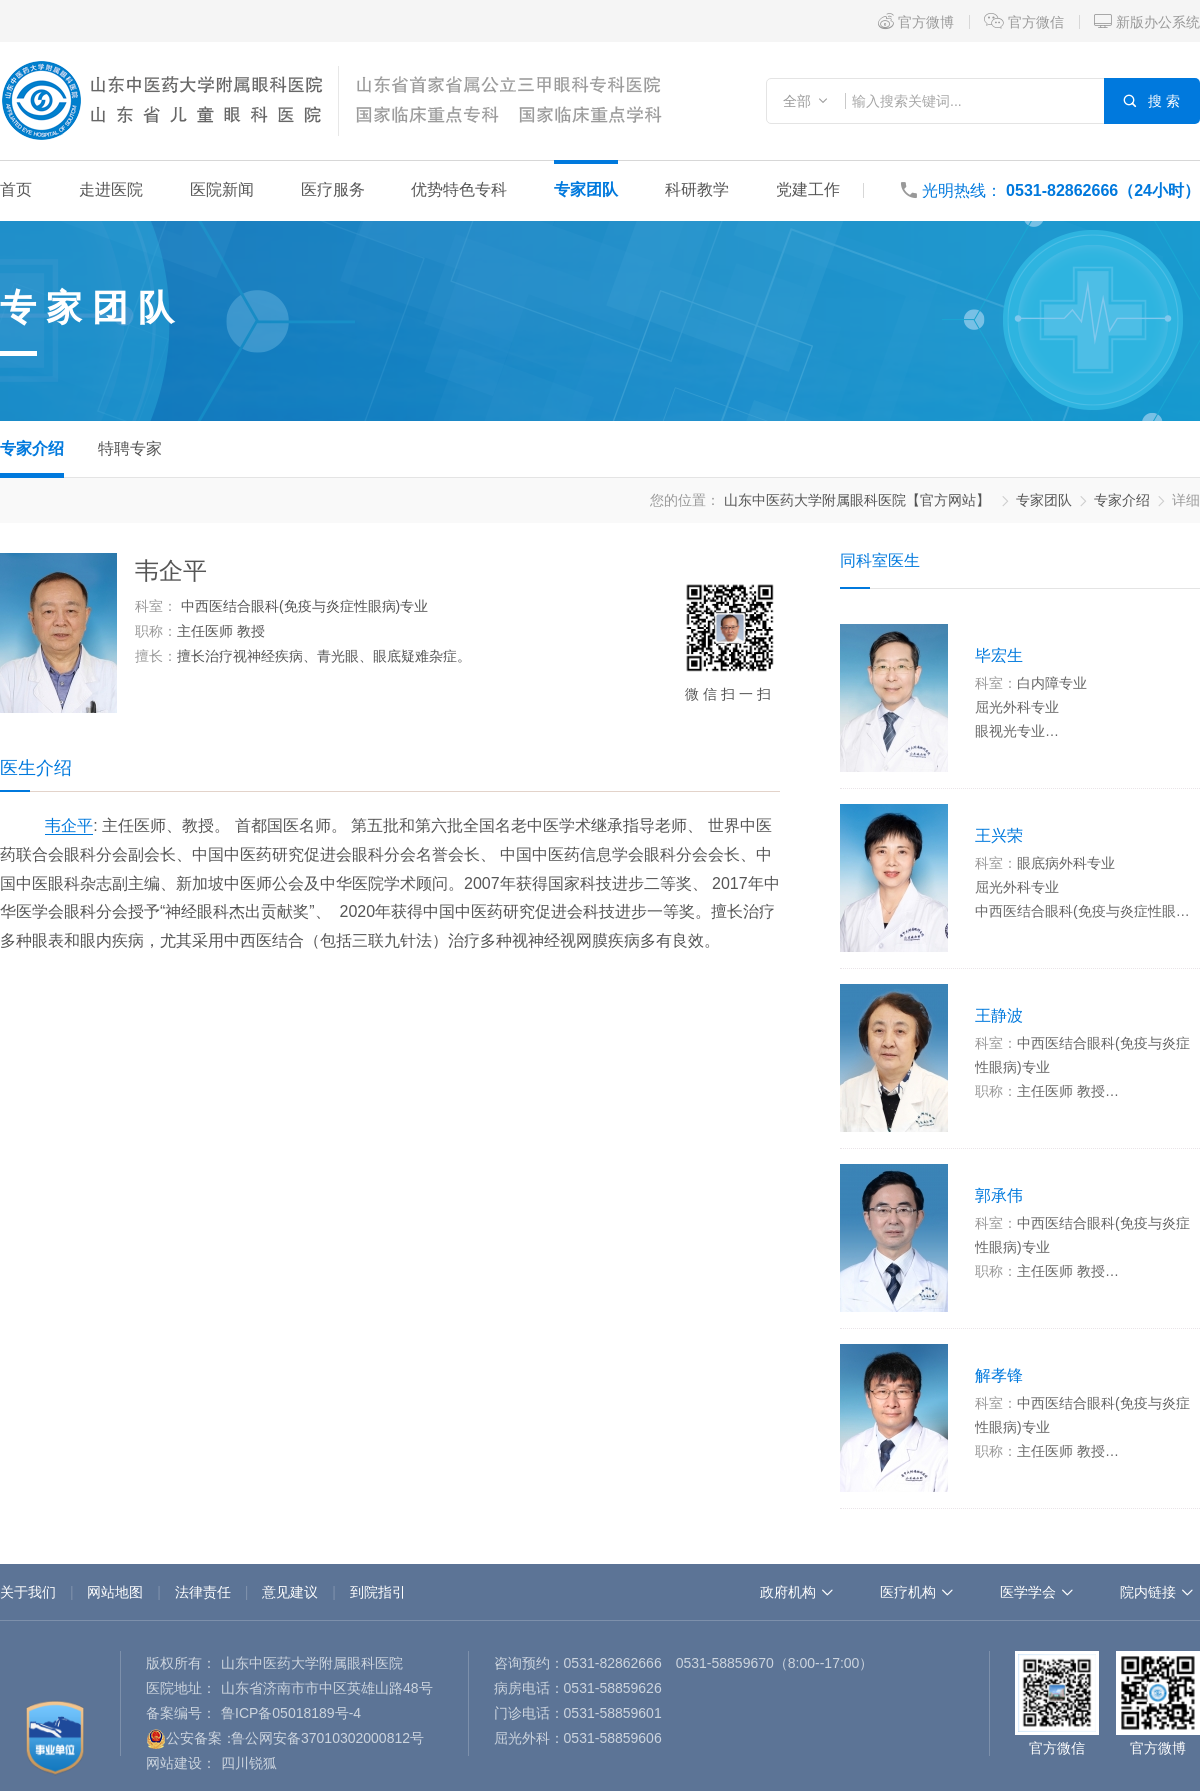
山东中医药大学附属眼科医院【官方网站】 (857, 500)
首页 (16, 189)
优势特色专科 (459, 189)
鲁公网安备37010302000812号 (327, 1738)
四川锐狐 (249, 1763)
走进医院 (111, 189)
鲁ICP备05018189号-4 (291, 1713)
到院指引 (378, 1592)
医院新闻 (222, 189)
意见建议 (290, 1592)
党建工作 (808, 189)
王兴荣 (999, 835)
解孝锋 (999, 1375)
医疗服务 (333, 189)
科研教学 (697, 189)
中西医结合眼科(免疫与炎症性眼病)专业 (304, 606)
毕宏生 (999, 655)
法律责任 (203, 1592)
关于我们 (28, 1592)
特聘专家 (130, 448)
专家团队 (586, 189)
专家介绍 (32, 448)
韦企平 (69, 825)
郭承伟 (999, 1195)
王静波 (999, 1015)
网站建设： (181, 1763)
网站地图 (115, 1592)
